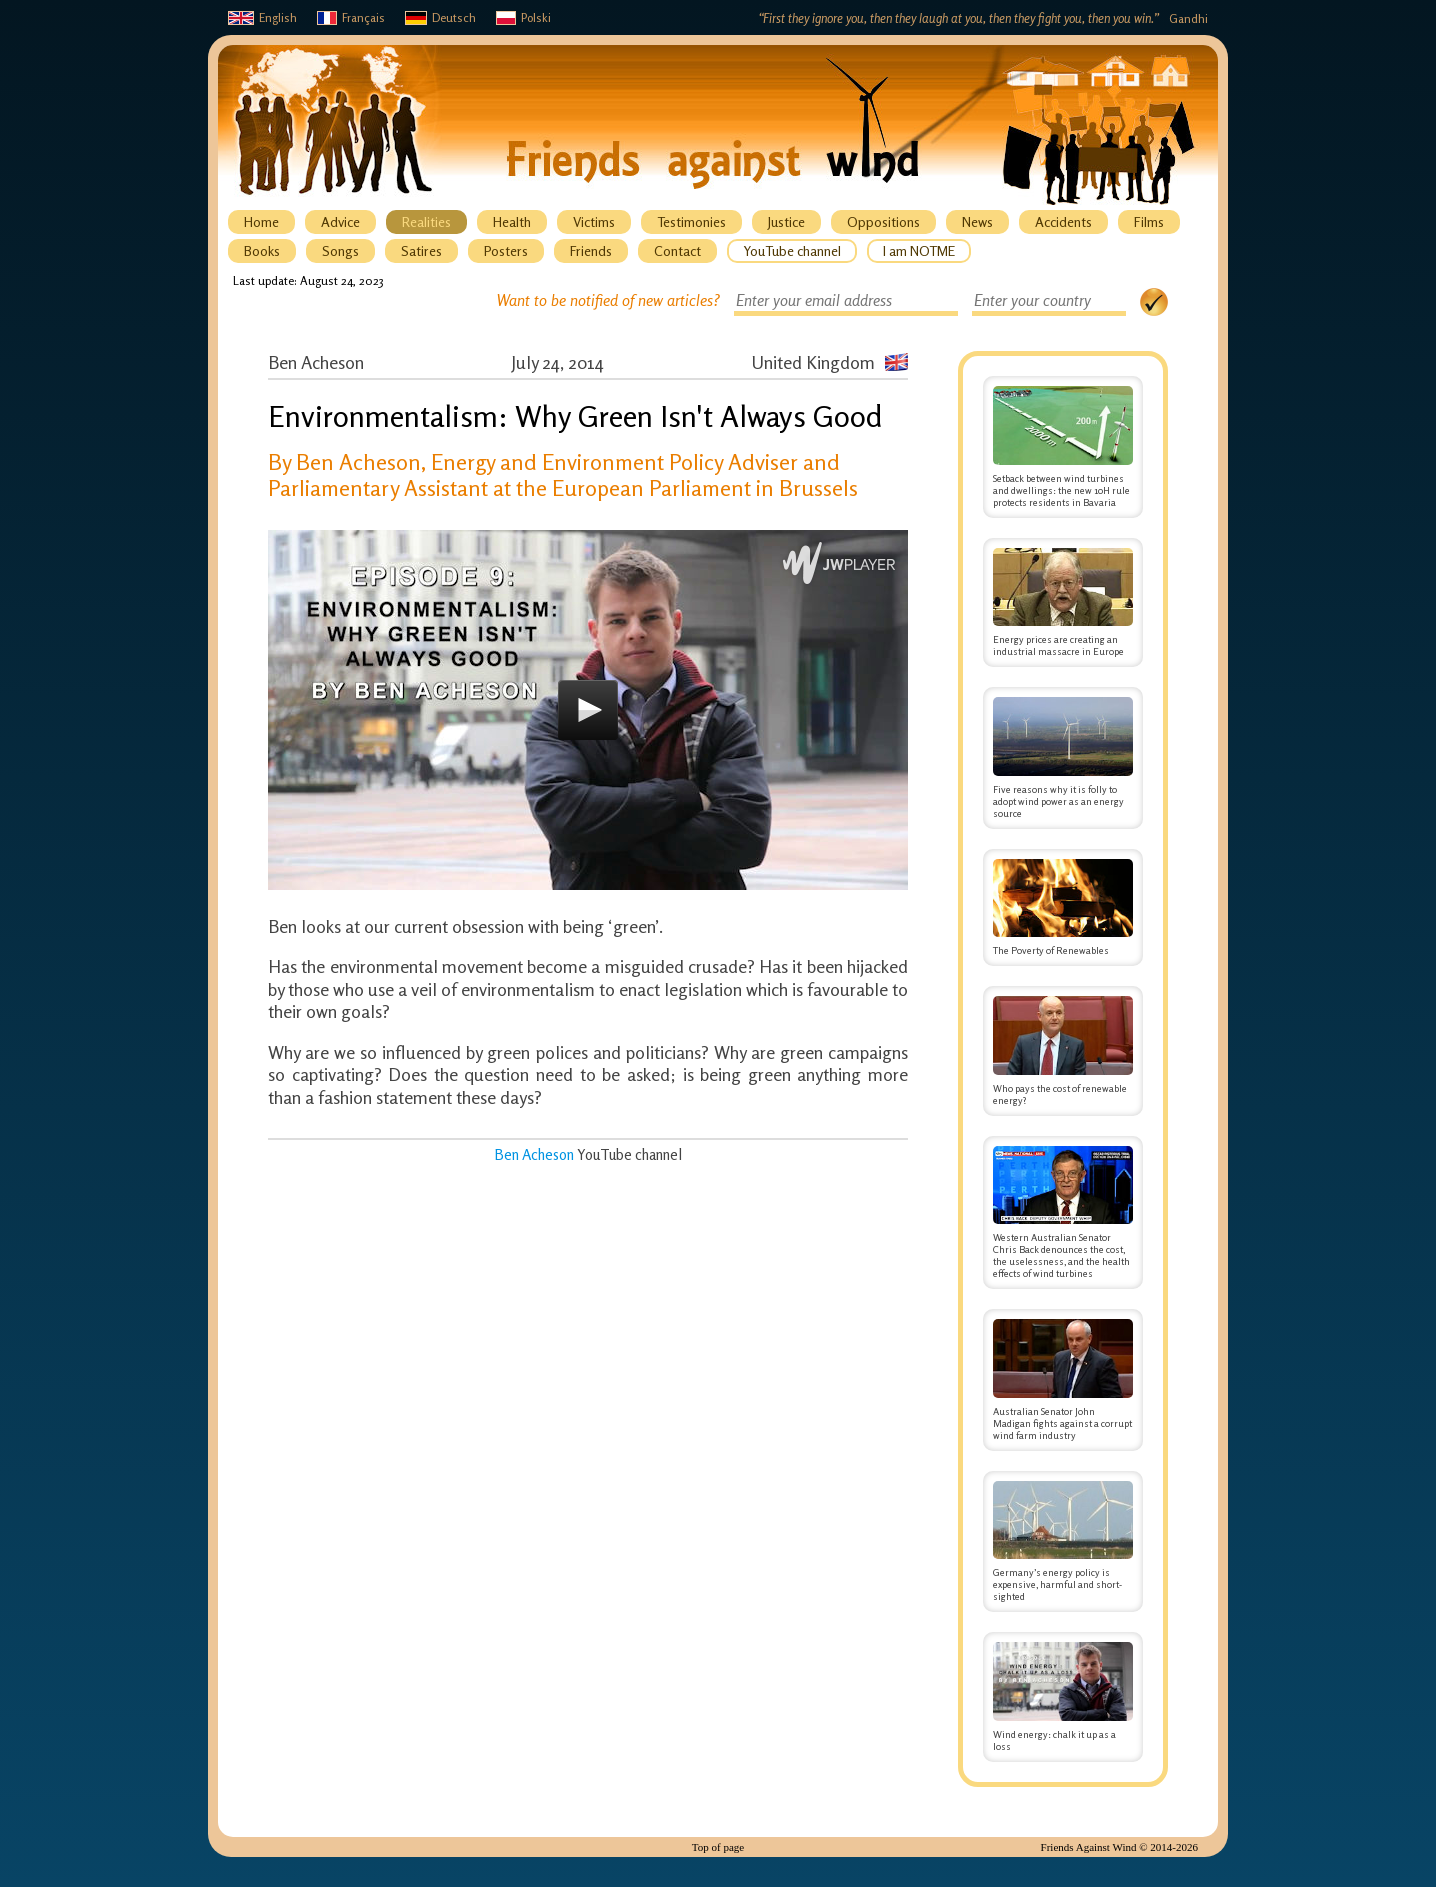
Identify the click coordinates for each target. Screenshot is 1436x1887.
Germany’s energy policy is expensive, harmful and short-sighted (1063, 1542)
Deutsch (440, 17)
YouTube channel (792, 250)
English (262, 17)
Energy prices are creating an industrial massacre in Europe (1063, 603)
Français (351, 17)
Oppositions (883, 221)
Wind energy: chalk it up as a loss (1063, 1697)
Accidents (1063, 221)
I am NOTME (919, 250)
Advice (340, 221)
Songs (340, 250)
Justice (786, 221)
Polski (523, 17)
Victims (594, 221)
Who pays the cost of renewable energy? (1063, 1051)
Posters (506, 250)
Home (261, 221)
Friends (591, 250)
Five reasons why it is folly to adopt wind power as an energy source (1063, 758)
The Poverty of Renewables (1063, 908)
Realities (426, 221)
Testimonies (691, 221)
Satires (421, 250)
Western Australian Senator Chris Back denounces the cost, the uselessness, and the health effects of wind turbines (1063, 1213)
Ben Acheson (534, 1154)
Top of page (718, 1847)
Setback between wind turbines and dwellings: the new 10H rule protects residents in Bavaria (1063, 447)
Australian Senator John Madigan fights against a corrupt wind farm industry (1063, 1380)
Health (512, 221)
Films (1149, 221)
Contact (677, 250)
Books (262, 250)
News (977, 221)
